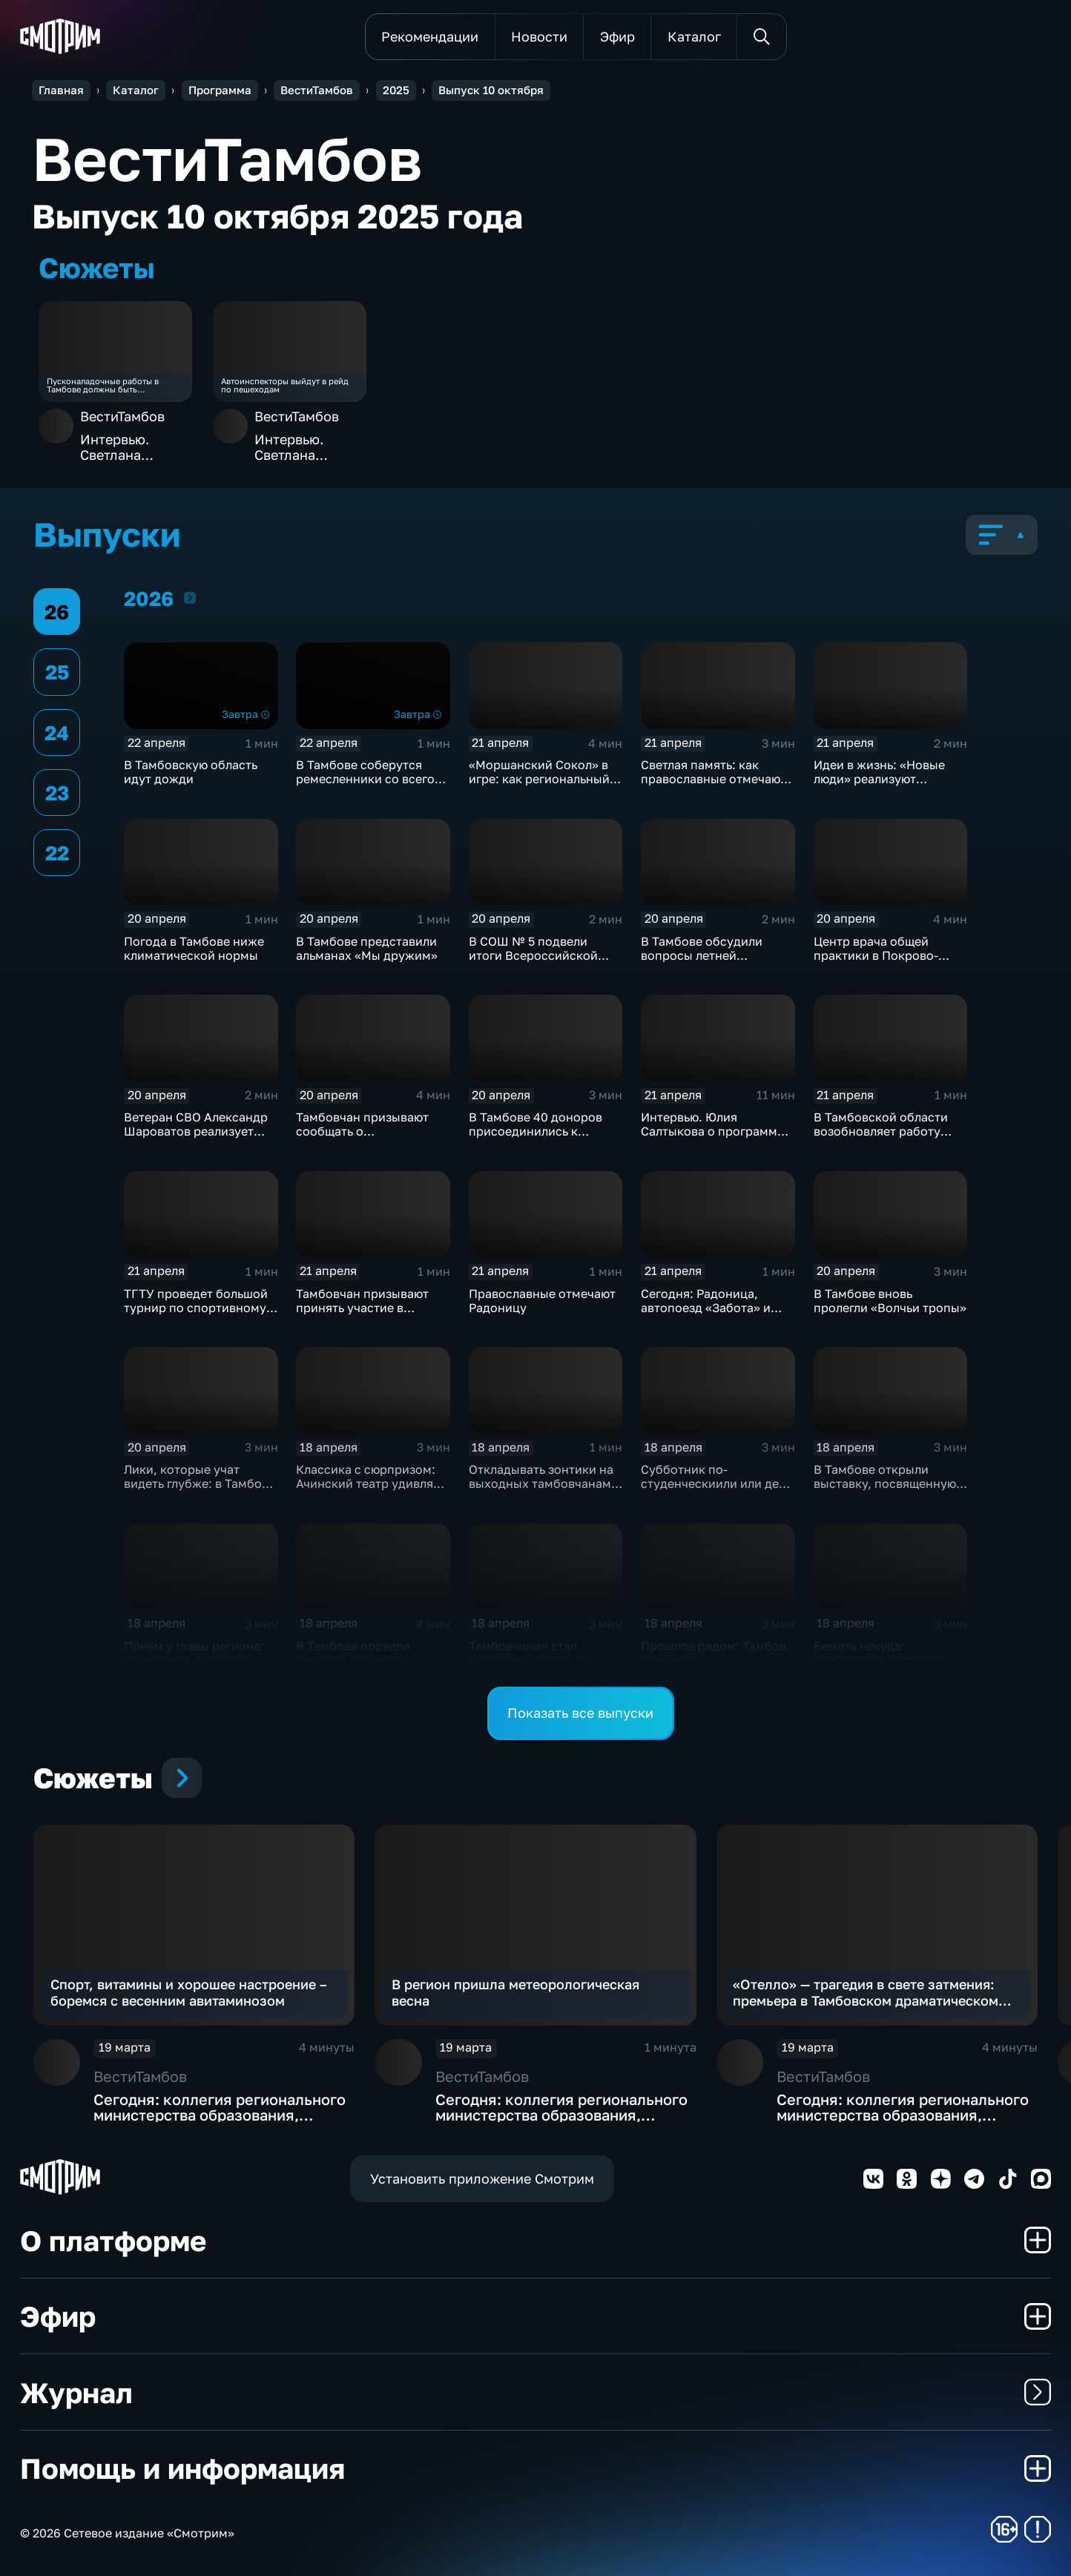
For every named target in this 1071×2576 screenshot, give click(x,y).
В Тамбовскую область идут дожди (190, 771)
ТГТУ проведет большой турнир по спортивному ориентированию (196, 1307)
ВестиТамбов (122, 416)
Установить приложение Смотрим (482, 2178)
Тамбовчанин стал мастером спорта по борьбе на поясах (529, 1660)
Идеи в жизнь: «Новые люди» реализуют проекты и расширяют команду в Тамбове (879, 786)
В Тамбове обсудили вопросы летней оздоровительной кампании (701, 962)
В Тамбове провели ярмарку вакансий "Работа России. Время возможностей (364, 1667)
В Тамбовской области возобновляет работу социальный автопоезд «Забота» (882, 1138)
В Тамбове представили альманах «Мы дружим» (367, 948)
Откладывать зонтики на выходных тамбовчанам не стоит (541, 1483)
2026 (190, 597)
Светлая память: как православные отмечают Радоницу (713, 779)
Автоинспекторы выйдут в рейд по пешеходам (285, 385)
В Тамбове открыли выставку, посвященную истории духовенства (885, 1483)
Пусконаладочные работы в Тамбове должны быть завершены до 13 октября (103, 385)
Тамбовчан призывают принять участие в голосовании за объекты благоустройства (368, 1315)
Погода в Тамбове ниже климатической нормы (194, 948)
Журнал (535, 2392)
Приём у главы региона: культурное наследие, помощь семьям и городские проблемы (194, 1667)
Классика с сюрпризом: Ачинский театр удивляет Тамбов (371, 1483)
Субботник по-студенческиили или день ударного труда (716, 1483)
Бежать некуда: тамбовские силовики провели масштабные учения (878, 1667)
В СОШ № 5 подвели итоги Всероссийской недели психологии (533, 955)
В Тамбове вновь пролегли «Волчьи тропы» (890, 1300)
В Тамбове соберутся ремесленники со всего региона (365, 779)
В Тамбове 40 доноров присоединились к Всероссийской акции (535, 1131)
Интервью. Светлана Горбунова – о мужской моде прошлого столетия (128, 448)
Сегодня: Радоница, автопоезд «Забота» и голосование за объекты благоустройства (713, 1315)
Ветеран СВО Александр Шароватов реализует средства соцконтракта (196, 1131)
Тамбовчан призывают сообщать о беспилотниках (362, 1131)
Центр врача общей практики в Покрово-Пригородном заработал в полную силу (887, 962)
